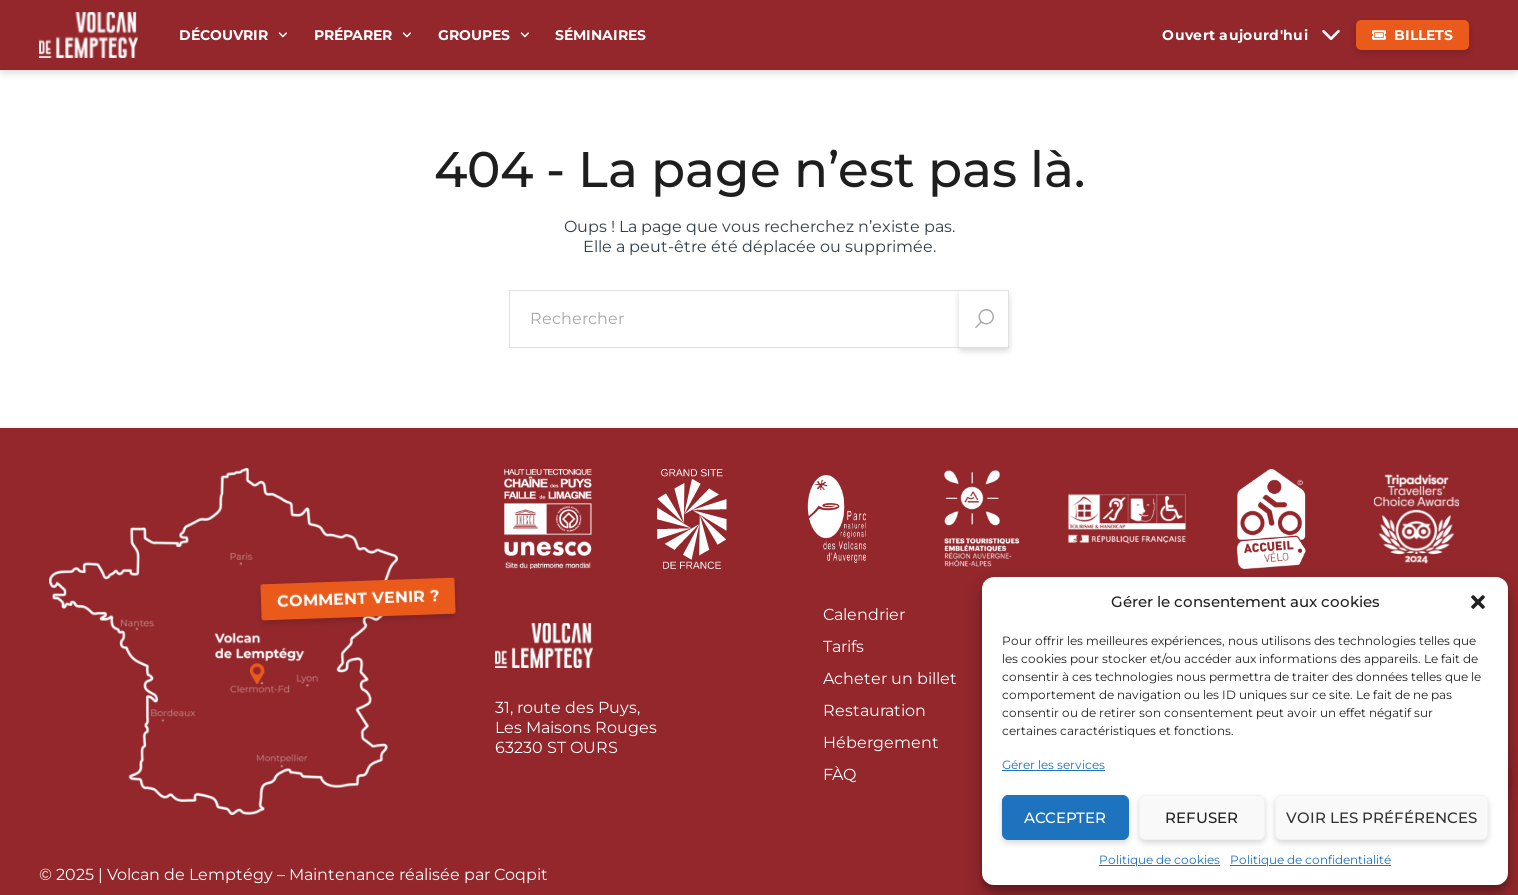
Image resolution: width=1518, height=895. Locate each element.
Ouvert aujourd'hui (1235, 35)
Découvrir (233, 35)
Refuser (1201, 817)
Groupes (484, 35)
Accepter (1065, 817)
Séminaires (600, 35)
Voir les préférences (1381, 817)
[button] (1478, 602)
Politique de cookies (1159, 859)
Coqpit (521, 874)
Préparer (363, 35)
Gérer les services (1053, 764)
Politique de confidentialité (1310, 859)
